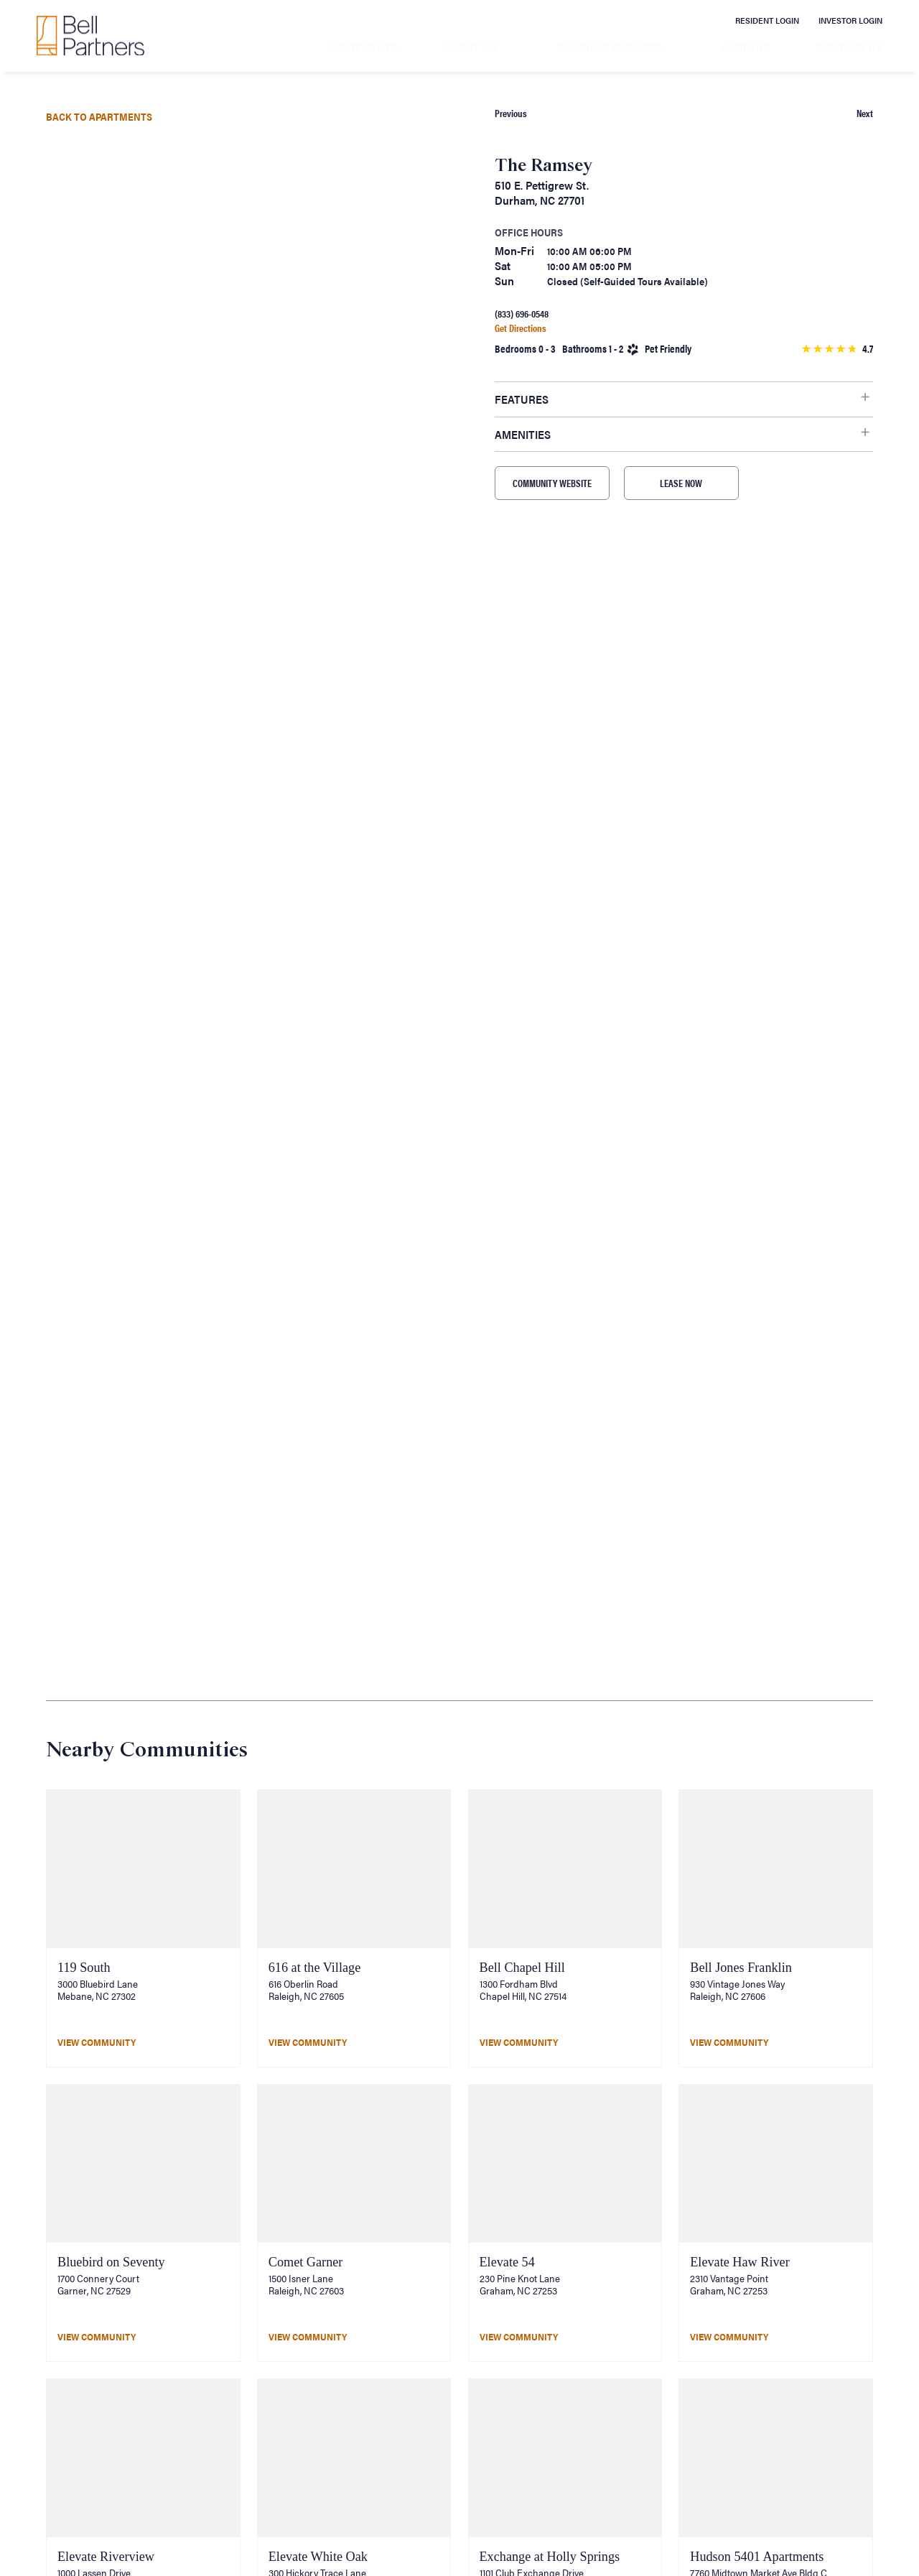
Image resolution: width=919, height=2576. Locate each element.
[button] (198, 571)
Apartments (362, 47)
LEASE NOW (681, 483)
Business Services (609, 47)
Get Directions (520, 328)
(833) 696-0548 (522, 313)
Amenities (523, 434)
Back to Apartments (99, 116)
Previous (511, 113)
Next (865, 113)
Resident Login (767, 20)
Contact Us (849, 47)
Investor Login (850, 20)
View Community (96, 2042)
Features (522, 399)
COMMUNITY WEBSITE (552, 483)
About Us (470, 47)
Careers (746, 47)
